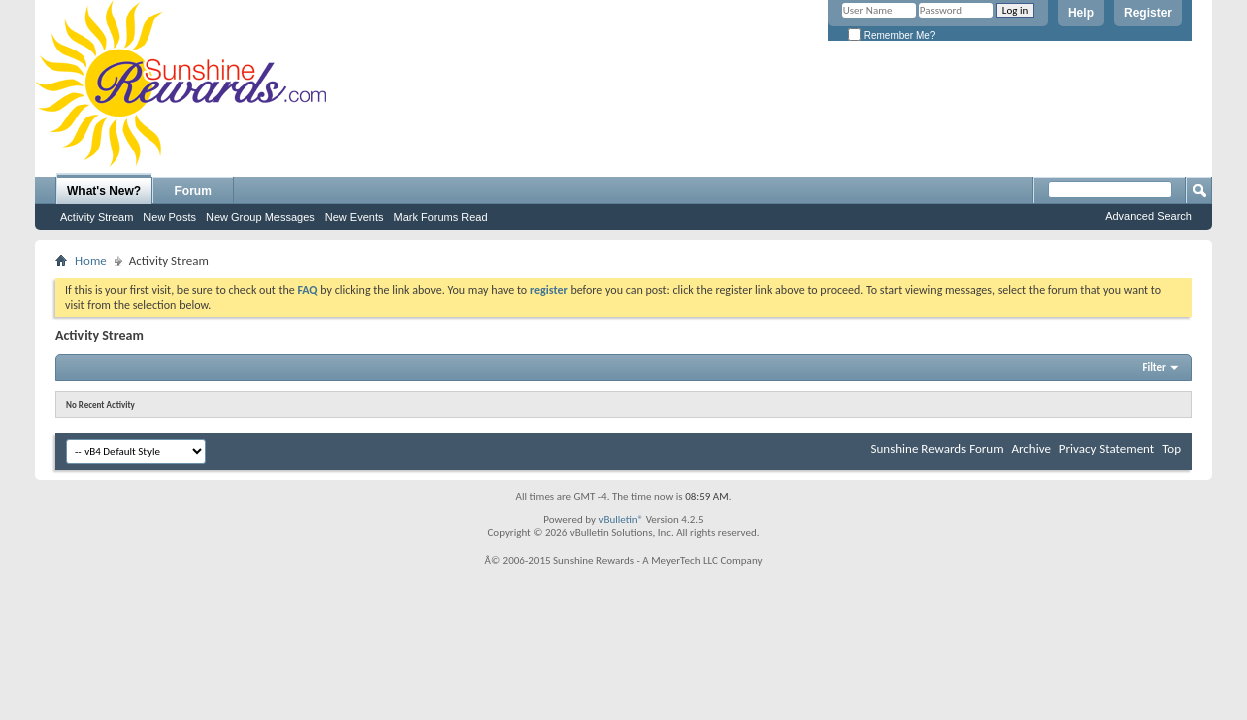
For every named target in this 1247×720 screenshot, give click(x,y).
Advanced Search (1148, 216)
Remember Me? (891, 35)
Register (1148, 13)
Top (1171, 448)
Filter (1154, 367)
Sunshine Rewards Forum (937, 448)
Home (91, 260)
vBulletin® (620, 519)
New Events (354, 217)
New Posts (169, 217)
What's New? (104, 191)
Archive (1030, 448)
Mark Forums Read (440, 217)
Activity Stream (96, 217)
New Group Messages (260, 217)
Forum (193, 191)
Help (1081, 13)
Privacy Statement (1106, 448)
